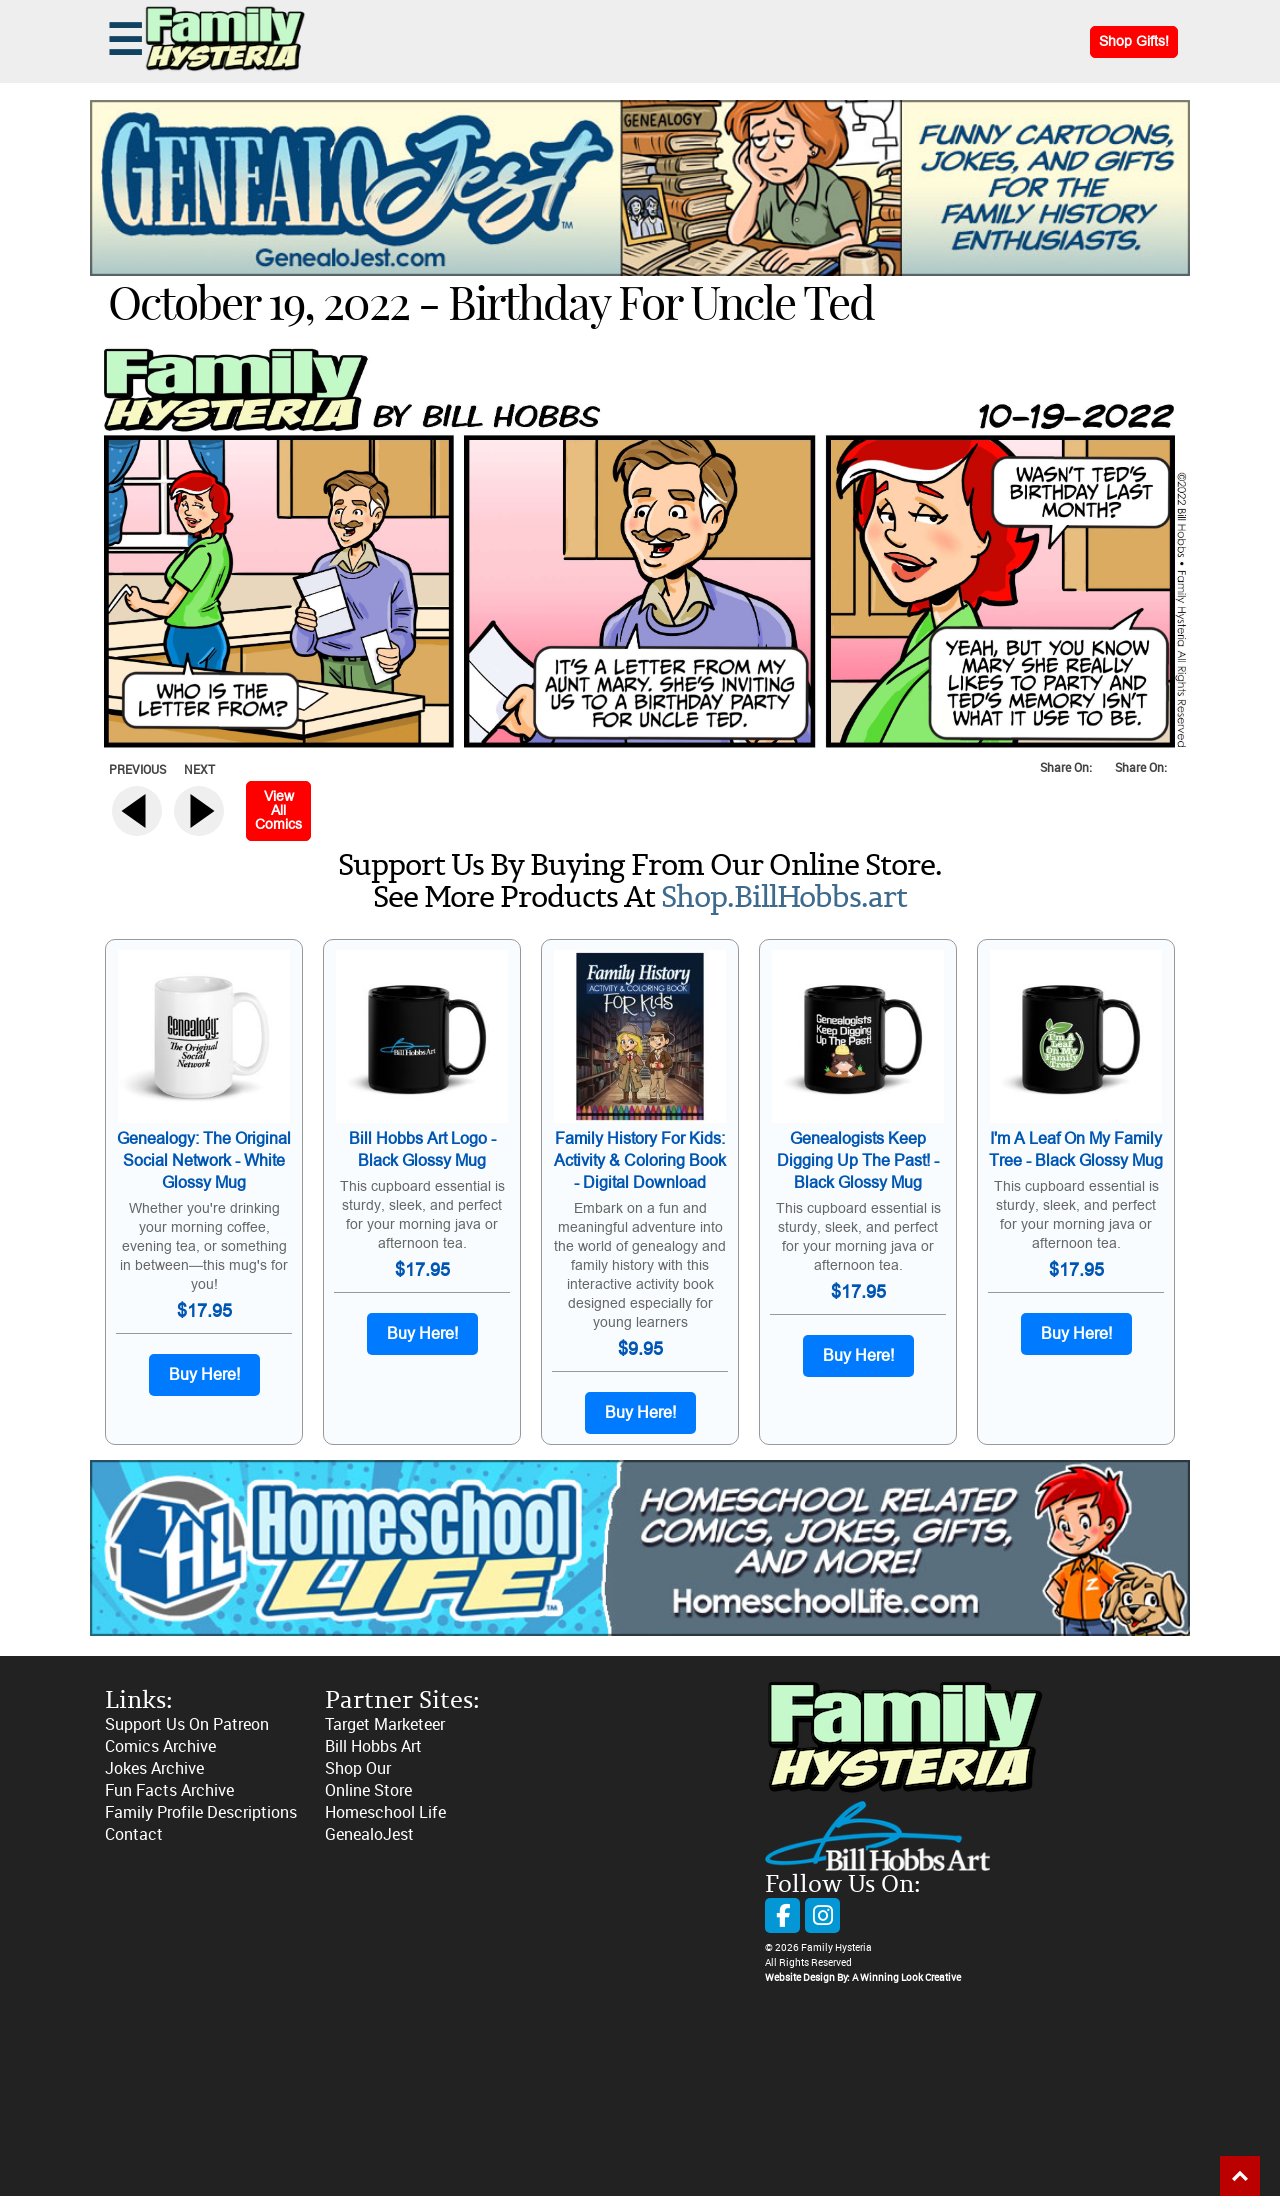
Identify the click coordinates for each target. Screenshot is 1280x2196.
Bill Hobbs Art (373, 1746)
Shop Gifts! (1134, 41)
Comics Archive (160, 1746)
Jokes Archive (154, 1768)
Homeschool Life (385, 1812)
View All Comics (278, 810)
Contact (134, 1834)
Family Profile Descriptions (201, 1812)
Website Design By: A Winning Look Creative (863, 1978)
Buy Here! (204, 1375)
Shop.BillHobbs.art (784, 898)
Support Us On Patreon (187, 1724)
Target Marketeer (385, 1724)
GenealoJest (369, 1834)
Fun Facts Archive (169, 1790)
